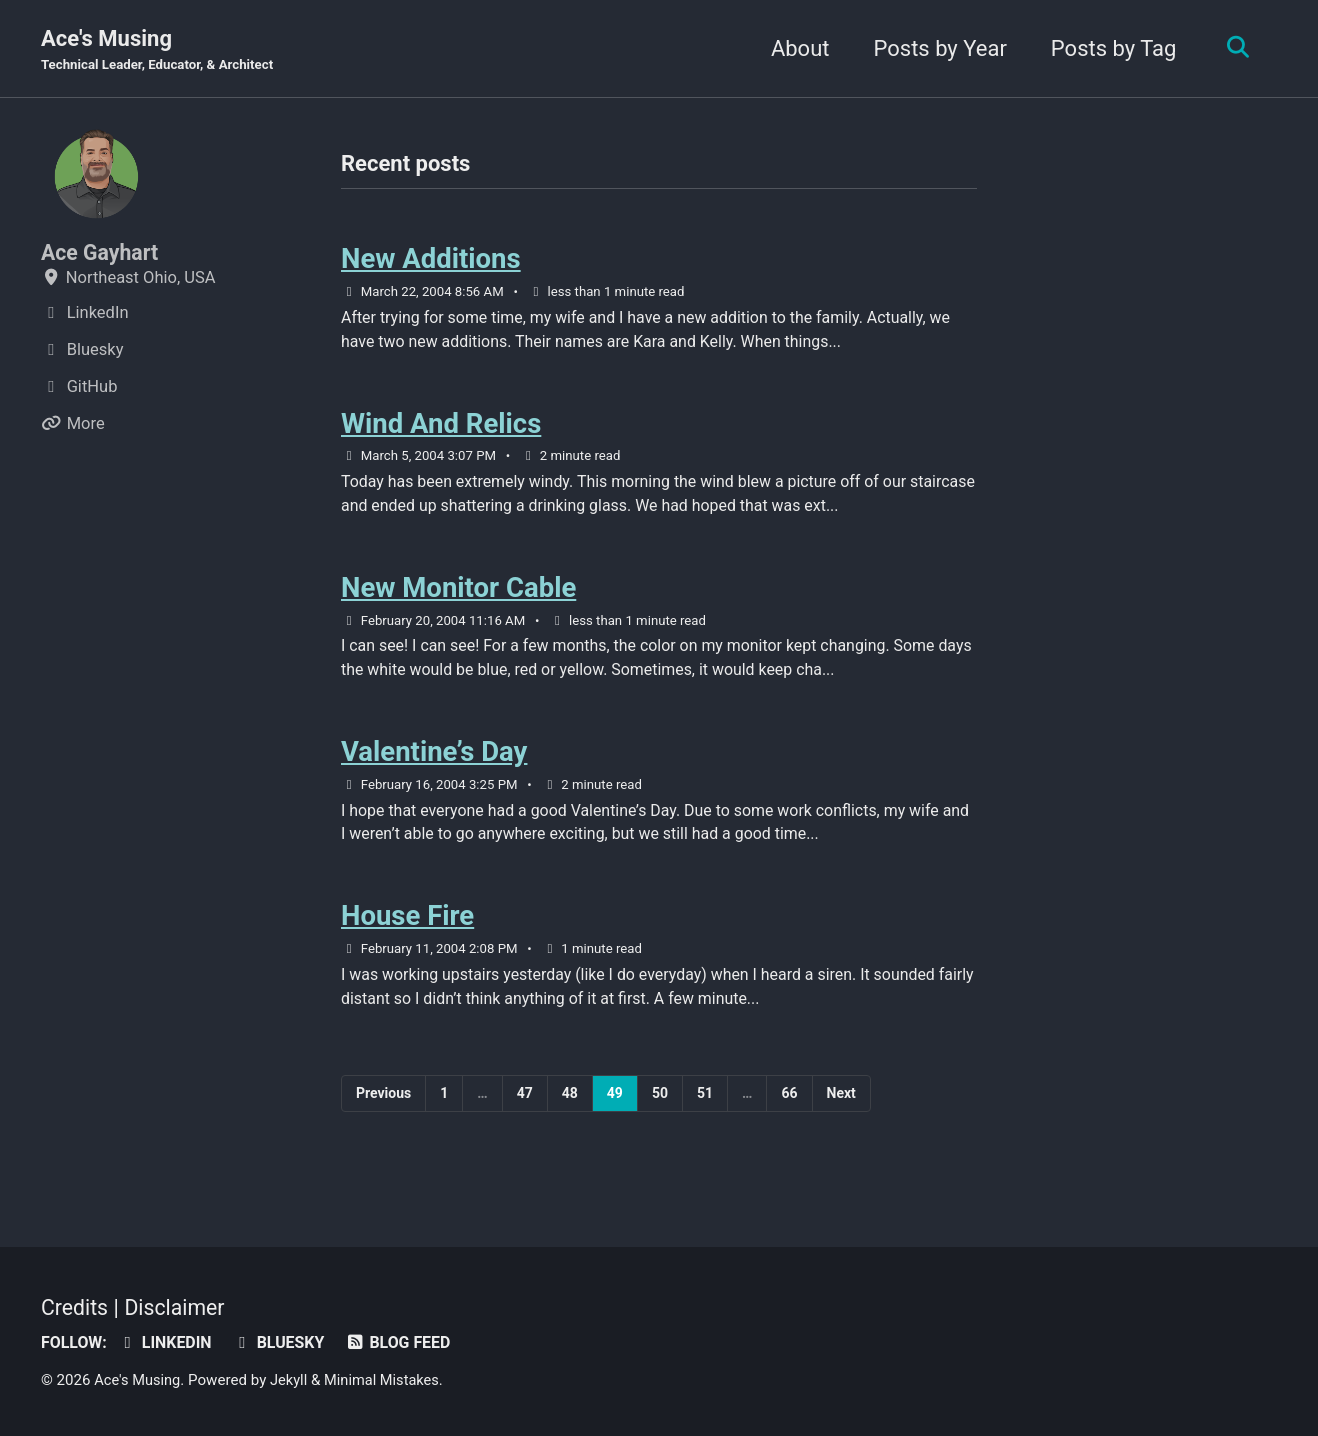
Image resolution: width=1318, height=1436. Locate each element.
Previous (383, 1114)
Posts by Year (935, 48)
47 (525, 1114)
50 (660, 1114)
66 (789, 1114)
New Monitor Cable (458, 597)
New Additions (431, 261)
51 (705, 1114)
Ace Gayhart (101, 253)
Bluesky (284, 1342)
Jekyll (292, 1380)
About (795, 48)
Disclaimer (179, 1307)
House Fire (407, 934)
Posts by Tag (1109, 48)
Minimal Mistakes (388, 1380)
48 (570, 1114)
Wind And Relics (441, 429)
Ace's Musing (161, 51)
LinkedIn (168, 1342)
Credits (76, 1307)
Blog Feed (407, 1342)
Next (841, 1114)
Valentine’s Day (434, 766)
